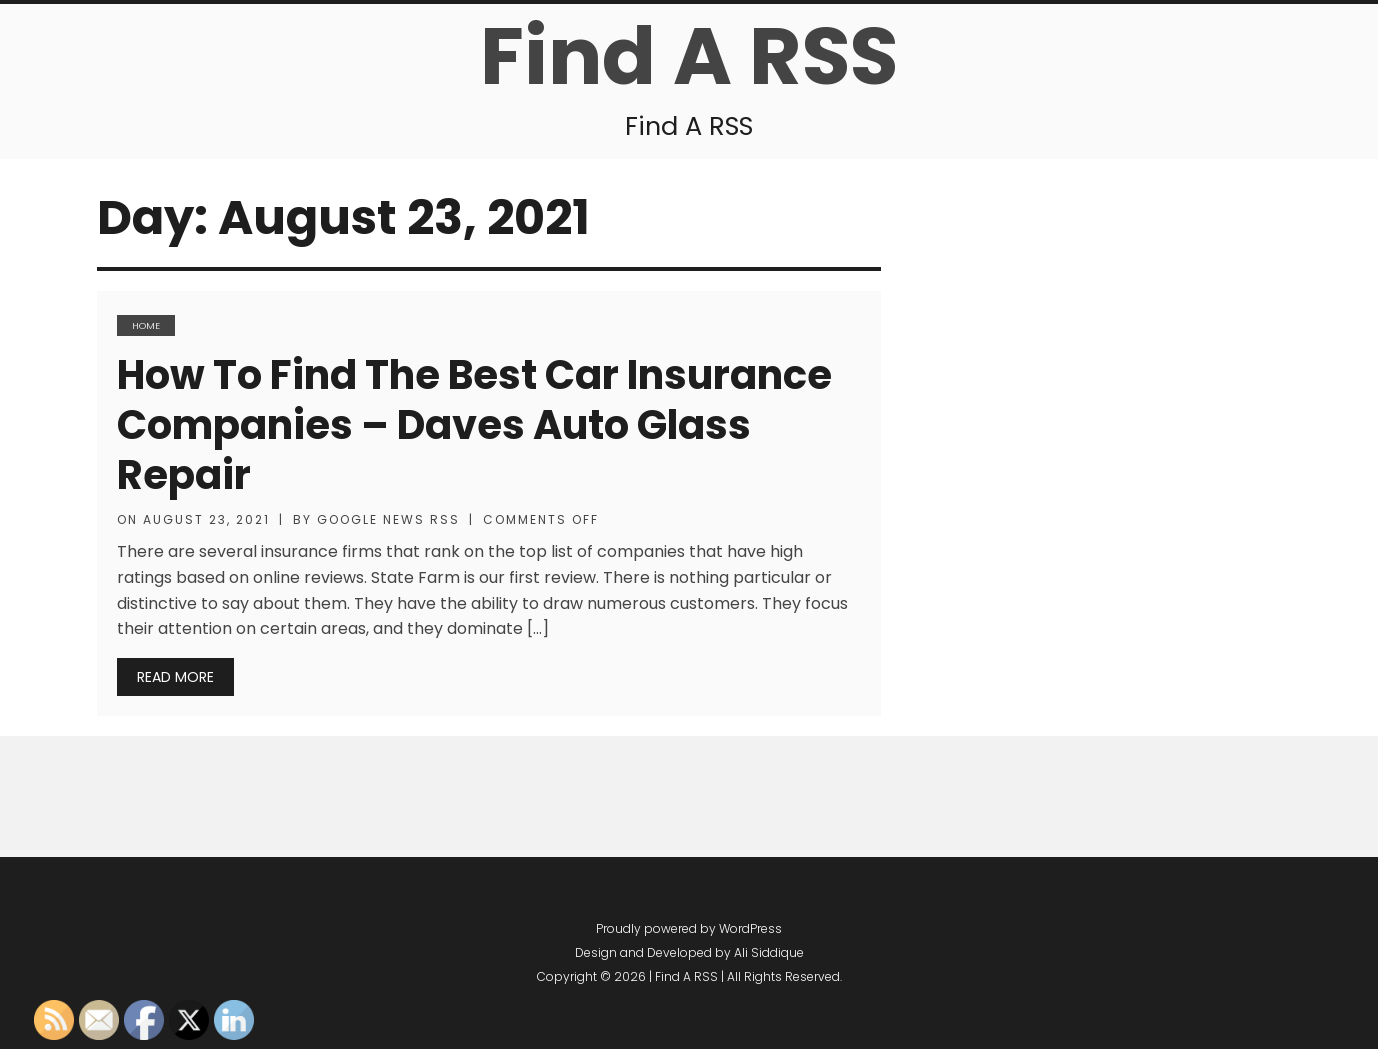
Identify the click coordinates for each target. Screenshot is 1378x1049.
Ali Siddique (769, 952)
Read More (175, 677)
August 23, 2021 (206, 519)
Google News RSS (388, 519)
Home (146, 325)
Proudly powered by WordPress (689, 928)
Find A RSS (689, 56)
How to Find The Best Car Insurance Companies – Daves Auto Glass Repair (474, 425)
